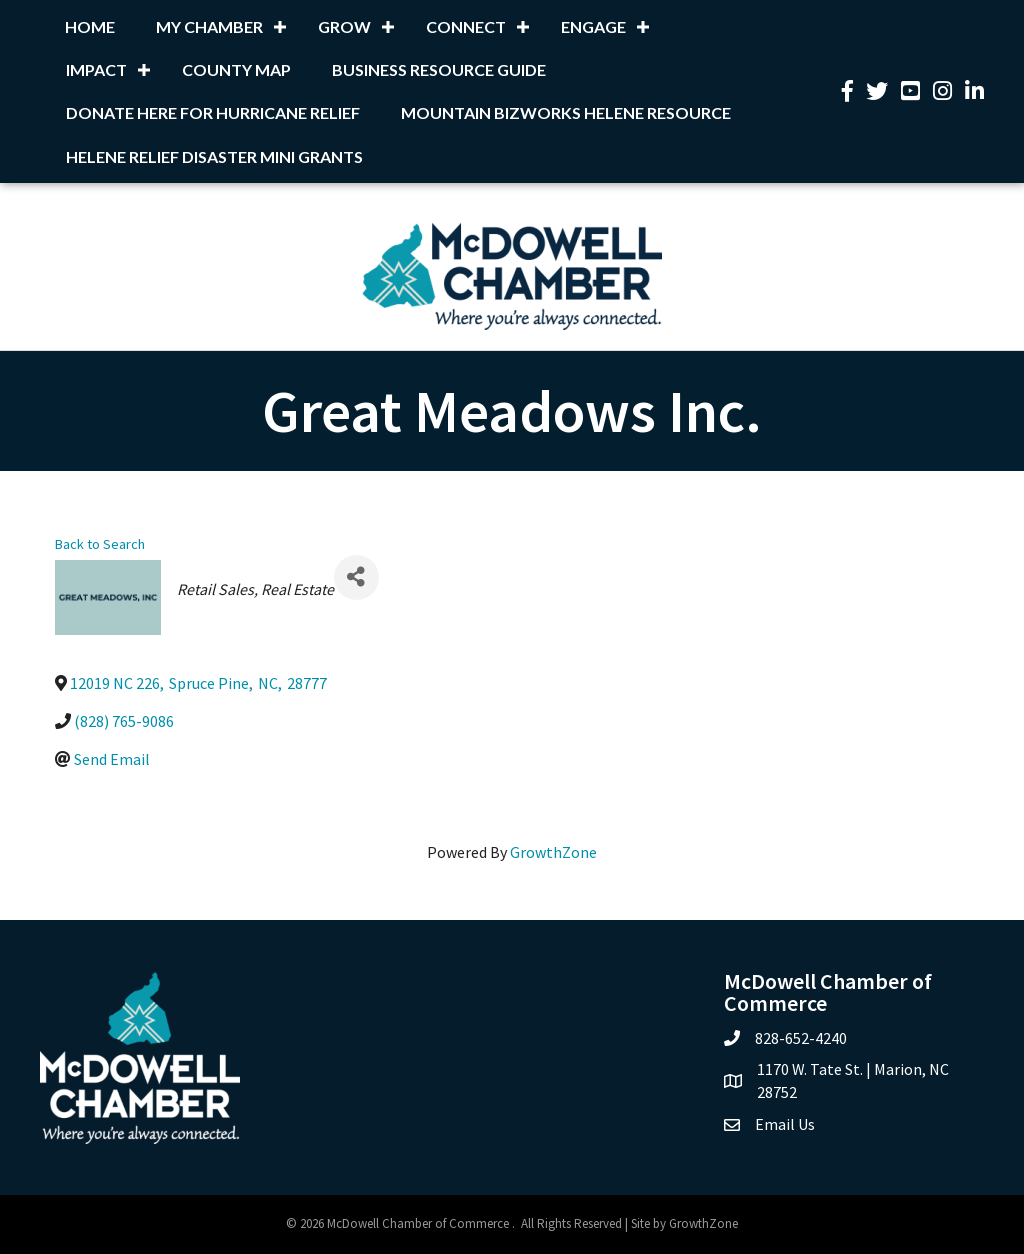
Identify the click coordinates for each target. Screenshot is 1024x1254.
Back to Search (100, 544)
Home (90, 26)
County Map (236, 69)
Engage (593, 26)
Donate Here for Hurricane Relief (213, 112)
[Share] (356, 577)
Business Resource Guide (439, 69)
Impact (96, 69)
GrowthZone (553, 852)
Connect (466, 26)
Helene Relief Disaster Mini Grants (214, 156)
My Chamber (209, 26)
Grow (344, 26)
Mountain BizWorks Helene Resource (566, 112)
